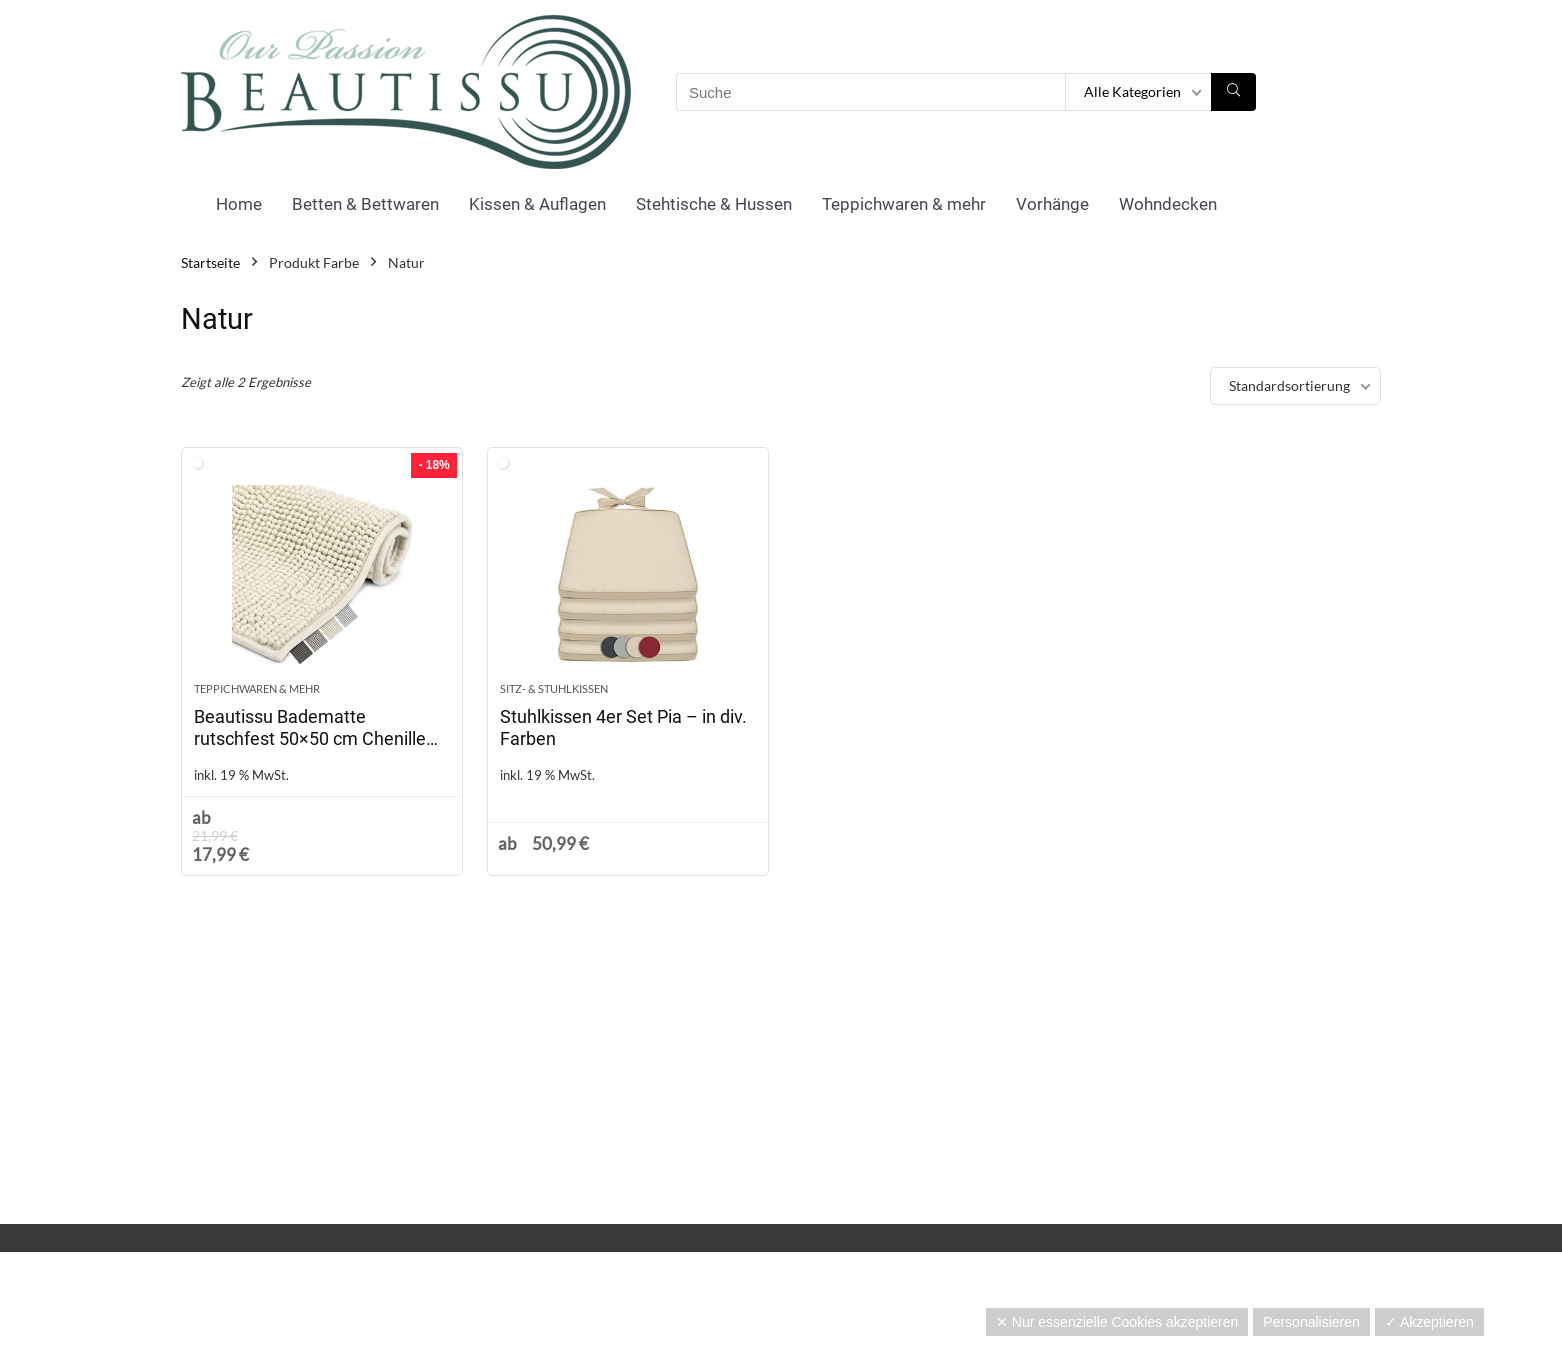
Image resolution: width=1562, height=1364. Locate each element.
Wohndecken (1168, 204)
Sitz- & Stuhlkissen (554, 688)
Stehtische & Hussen (714, 204)
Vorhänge (1052, 204)
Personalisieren (1311, 1322)
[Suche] (1233, 92)
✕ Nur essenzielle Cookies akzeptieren (1117, 1322)
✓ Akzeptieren (1429, 1322)
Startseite (210, 262)
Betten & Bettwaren (365, 204)
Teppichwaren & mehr (904, 204)
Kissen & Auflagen (537, 204)
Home (239, 204)
